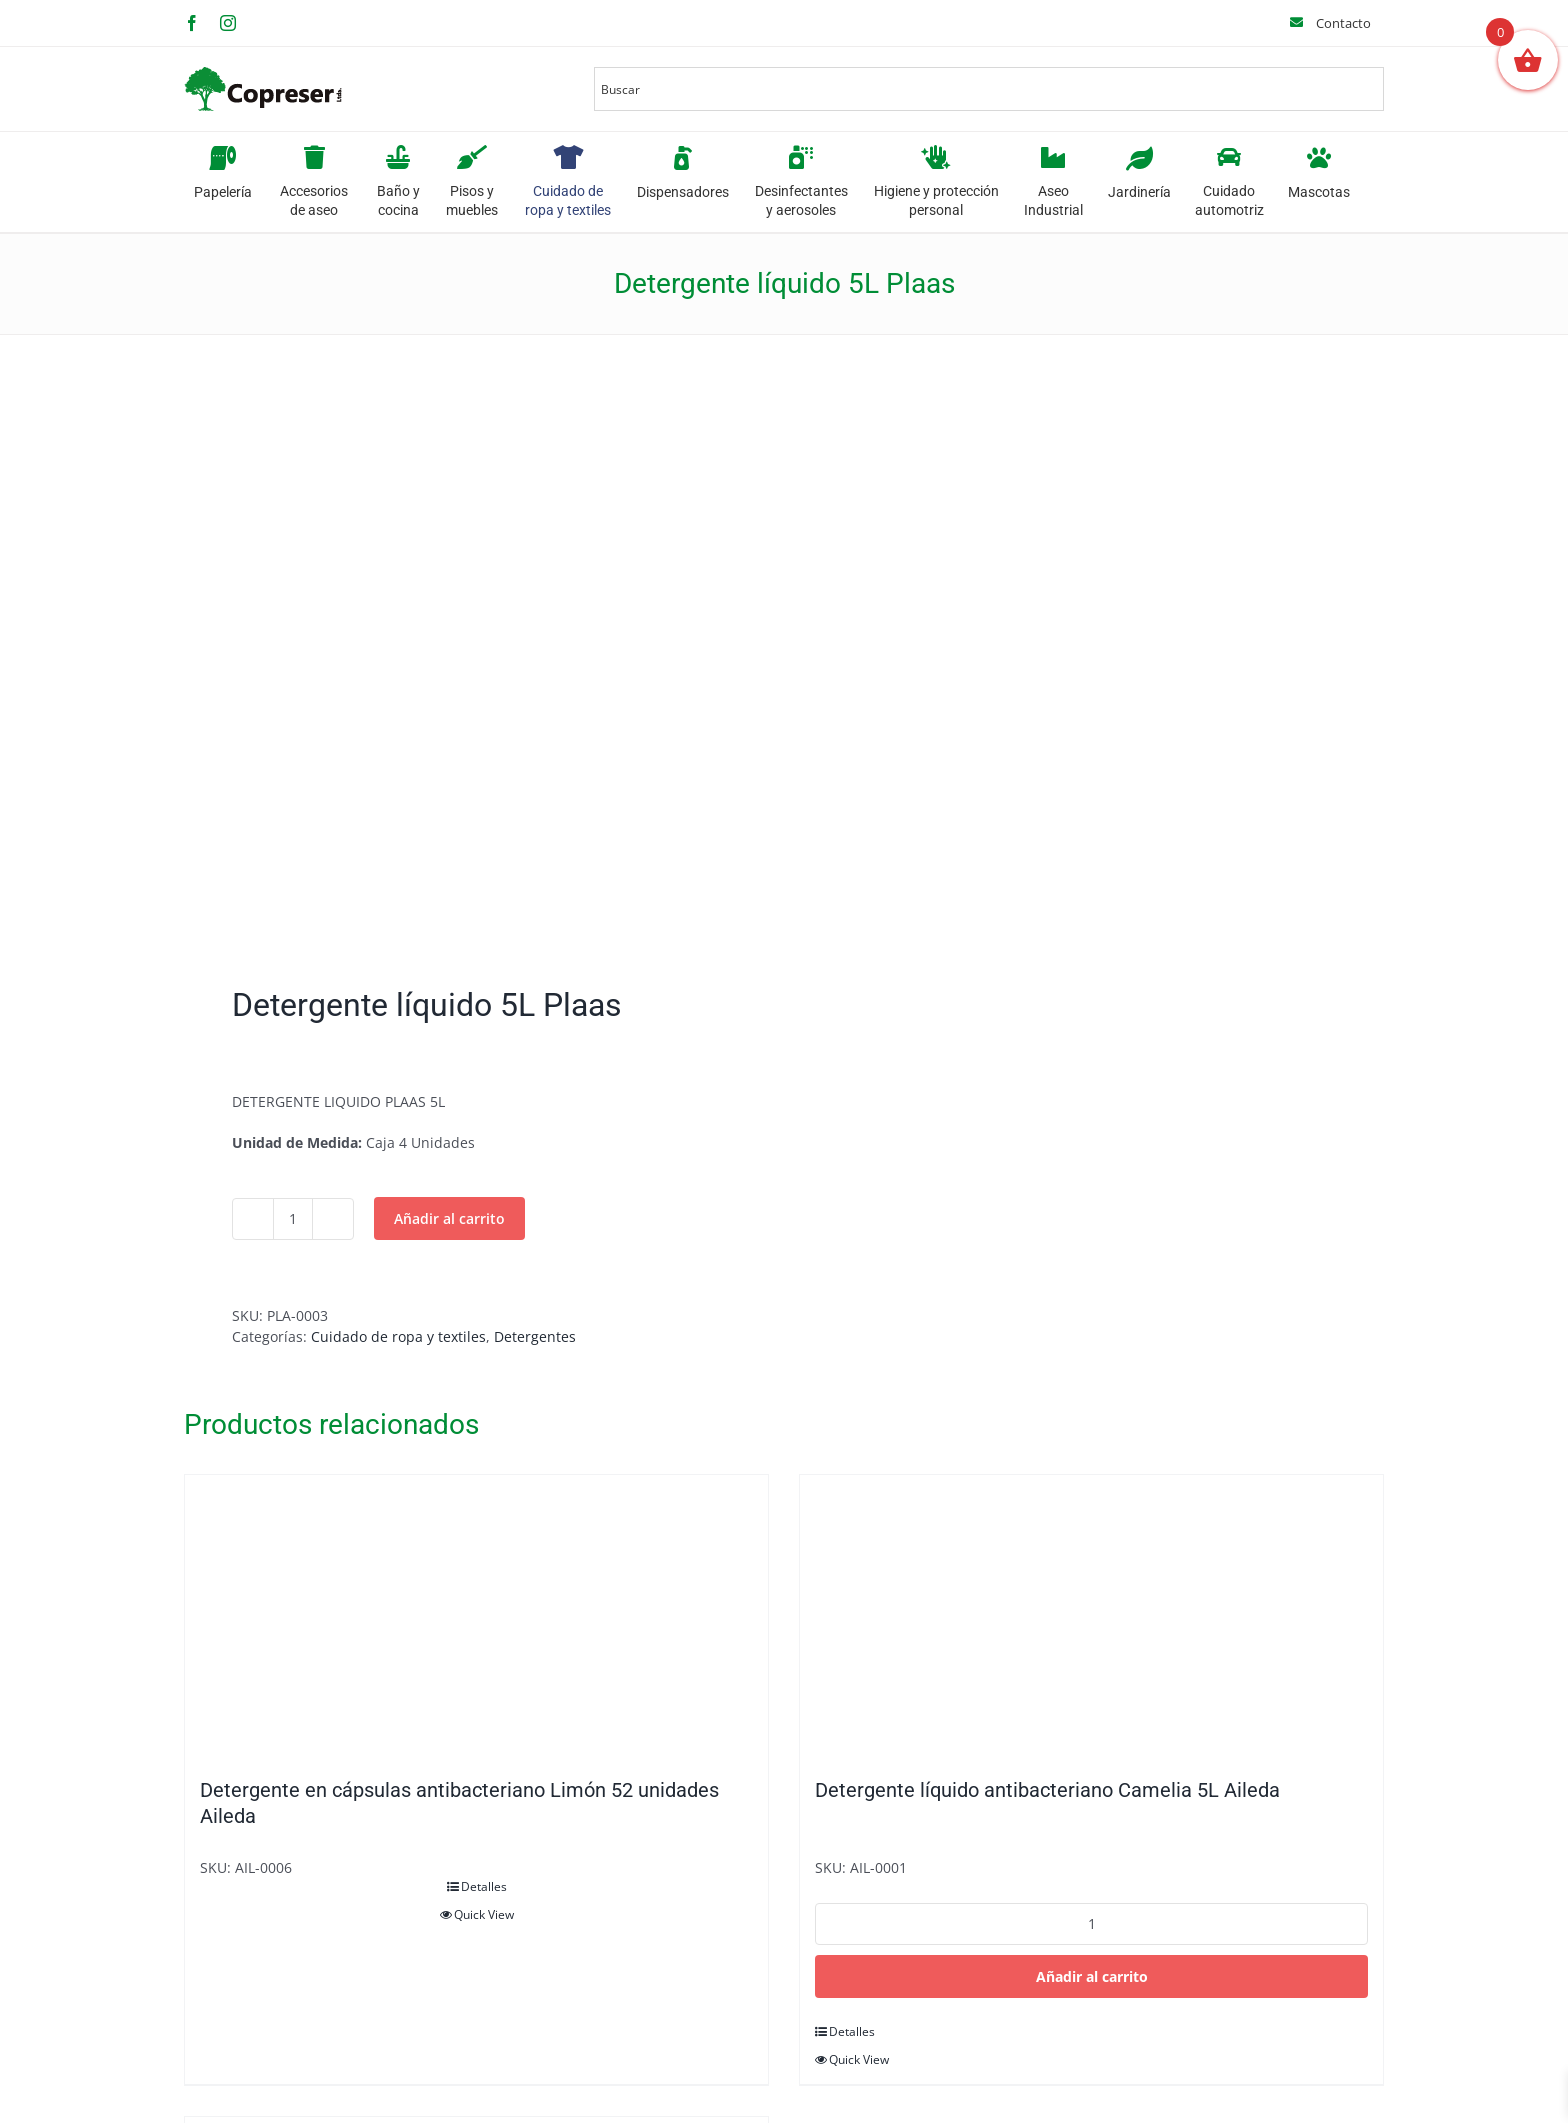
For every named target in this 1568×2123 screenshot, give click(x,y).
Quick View (484, 1914)
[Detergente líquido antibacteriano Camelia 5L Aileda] (1091, 1616)
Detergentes (535, 1336)
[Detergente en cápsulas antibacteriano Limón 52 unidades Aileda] (476, 1616)
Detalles (484, 1886)
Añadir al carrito (449, 1218)
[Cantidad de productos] (293, 1219)
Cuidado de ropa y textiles (398, 1336)
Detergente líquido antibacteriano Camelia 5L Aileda (1047, 1790)
